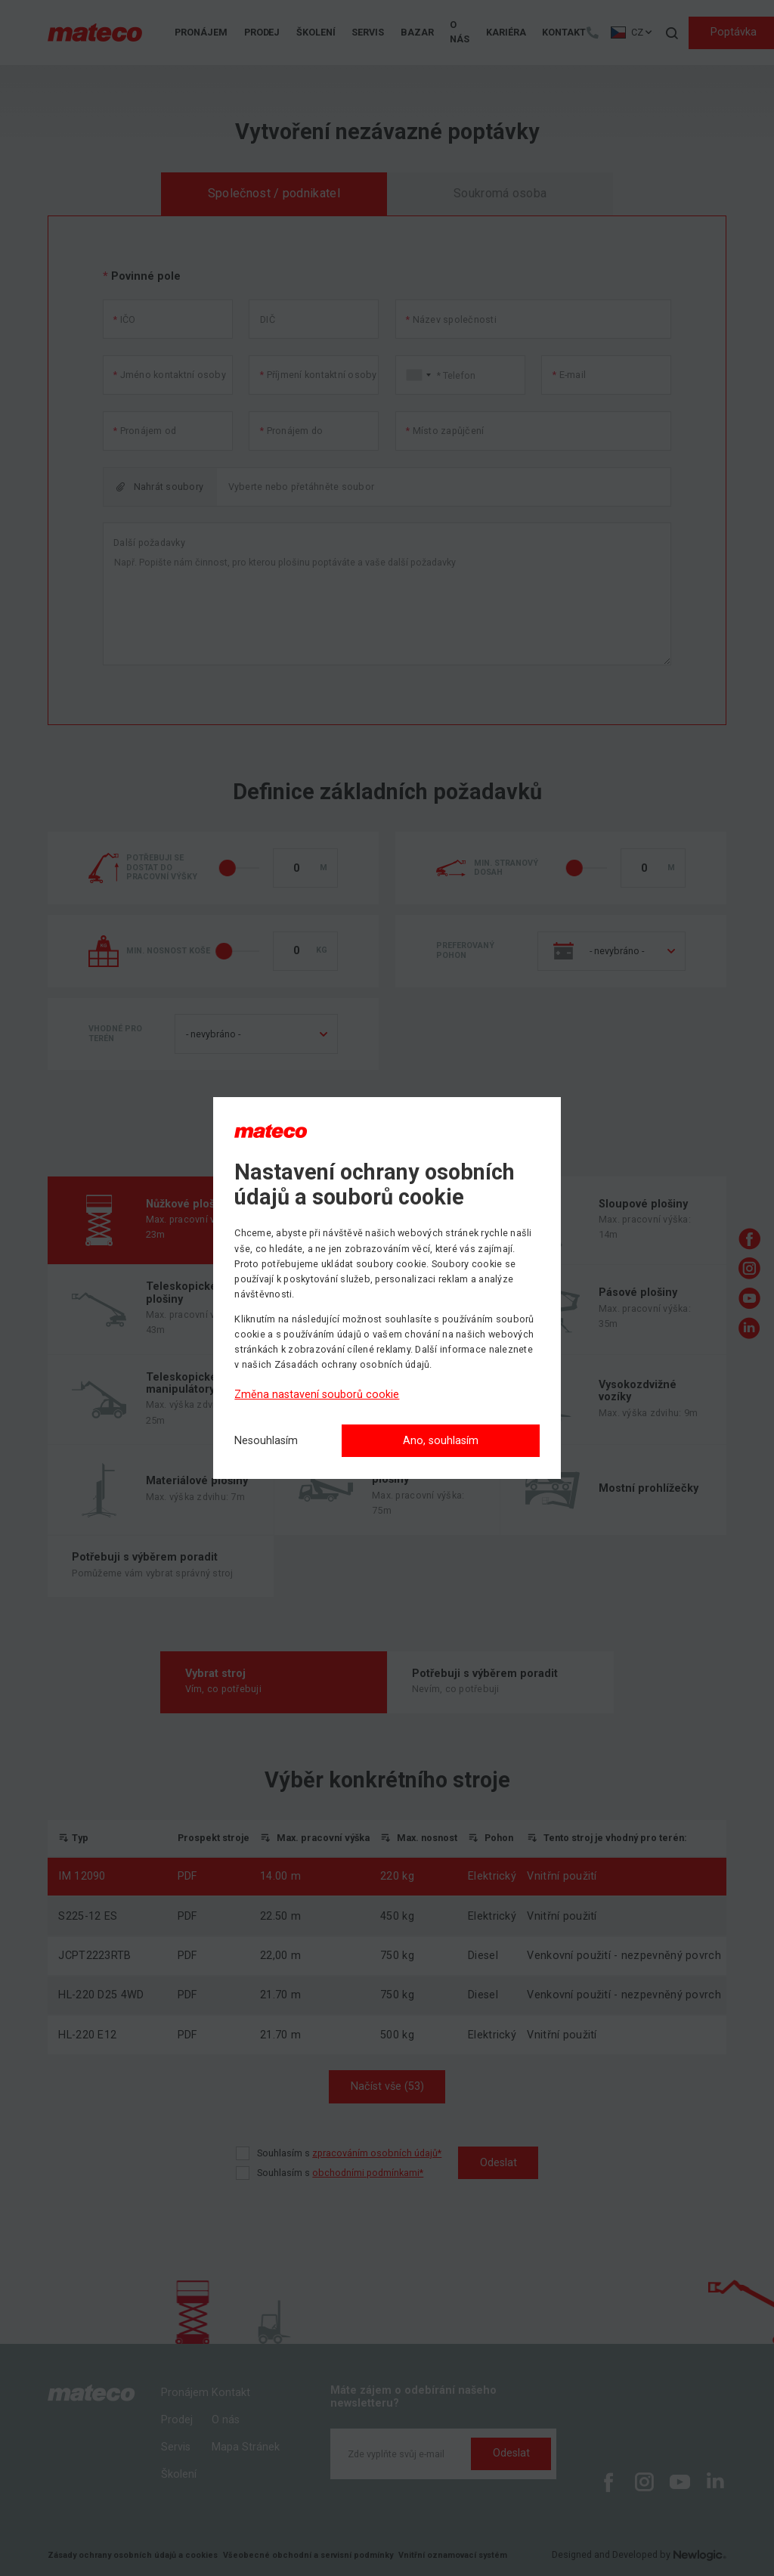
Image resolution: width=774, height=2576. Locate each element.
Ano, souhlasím (440, 1440)
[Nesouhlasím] (266, 1441)
